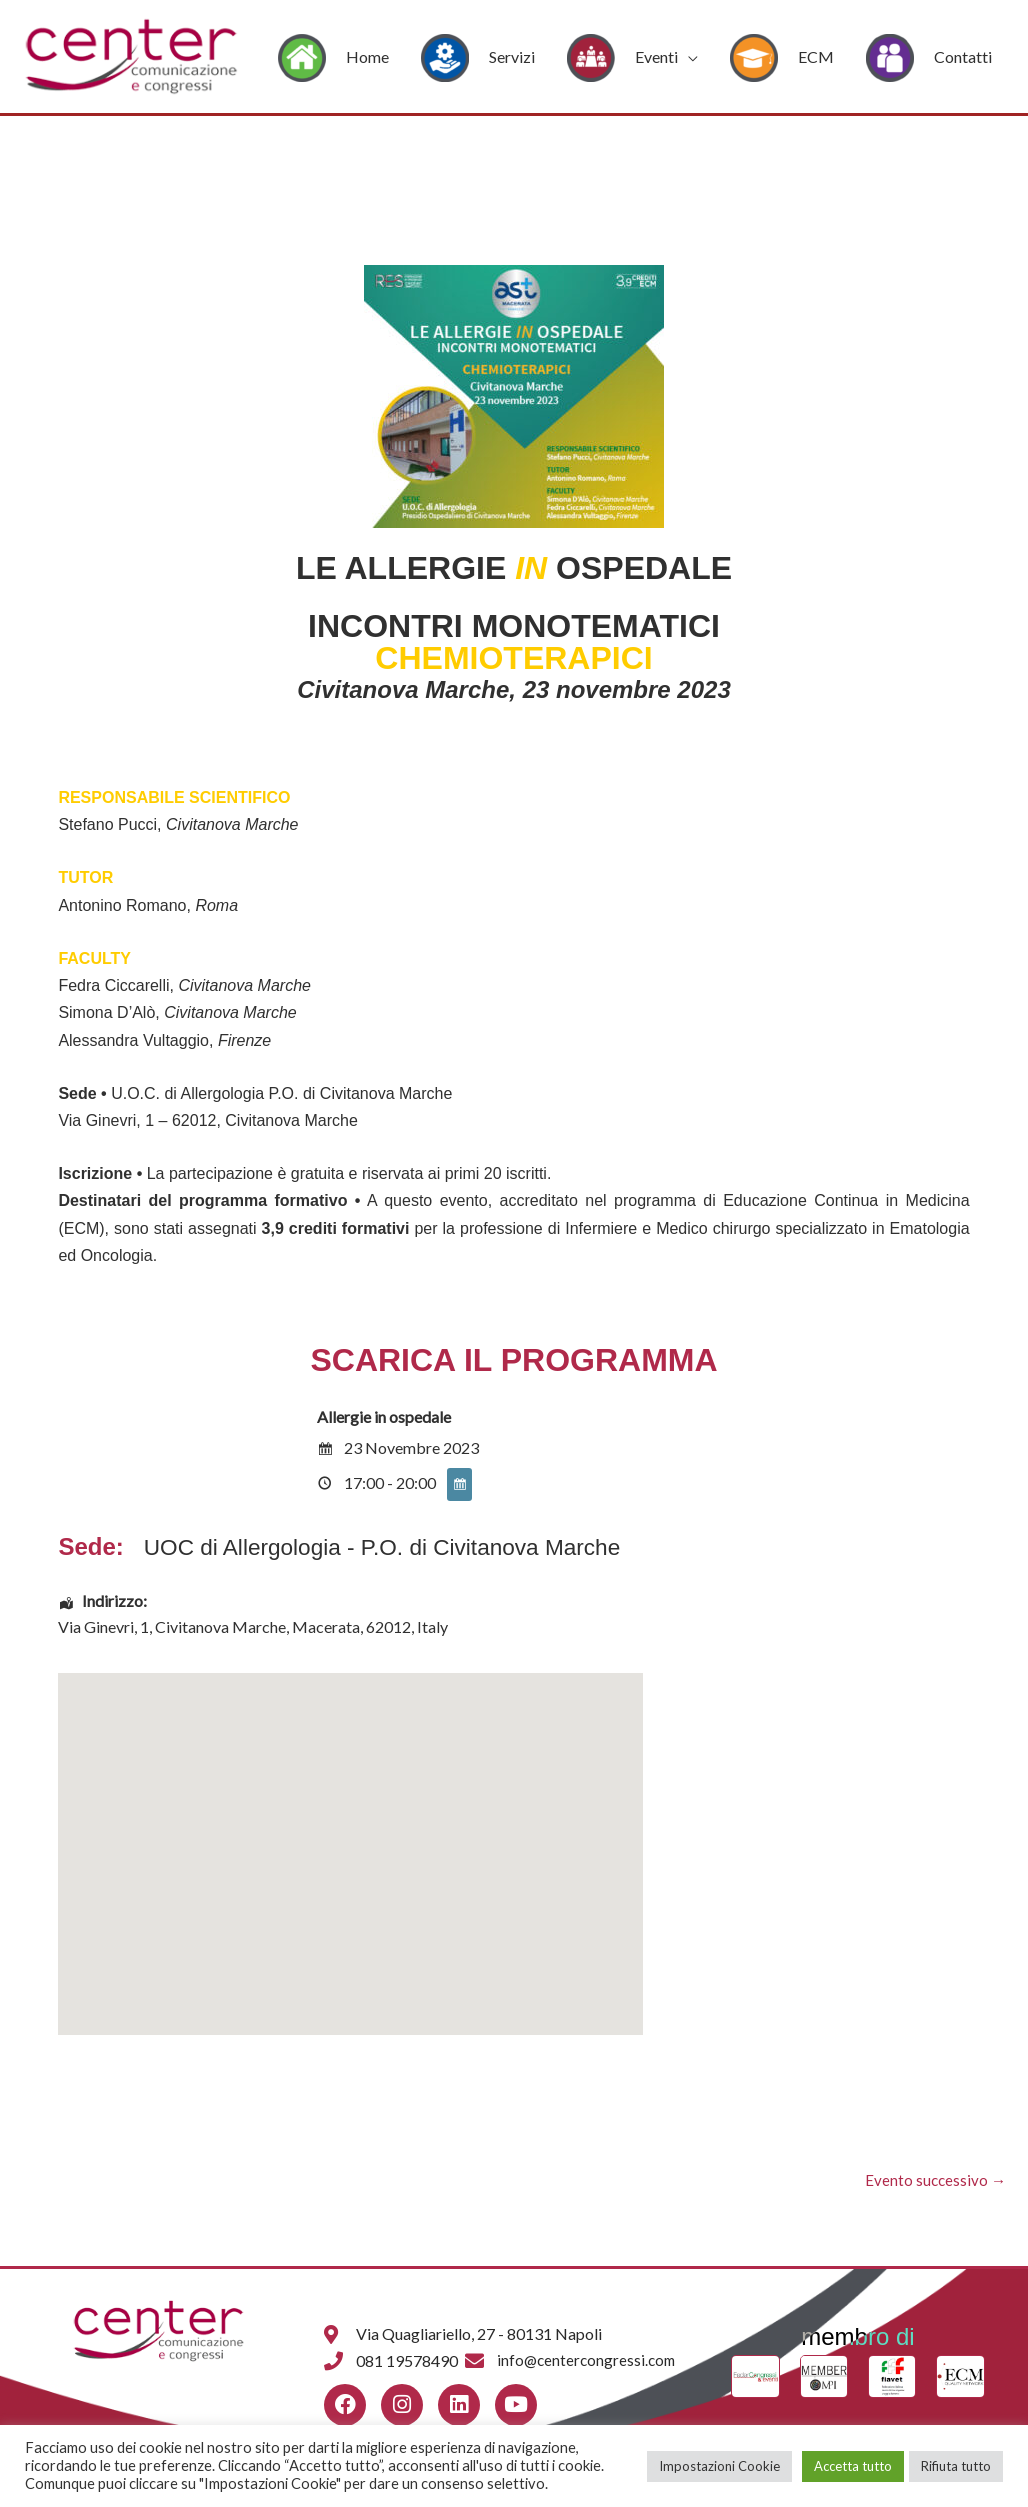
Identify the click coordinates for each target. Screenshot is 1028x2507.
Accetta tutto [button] (853, 2466)
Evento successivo (934, 2180)
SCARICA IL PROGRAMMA (513, 1360)
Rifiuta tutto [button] (956, 2466)
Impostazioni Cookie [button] (719, 2466)
